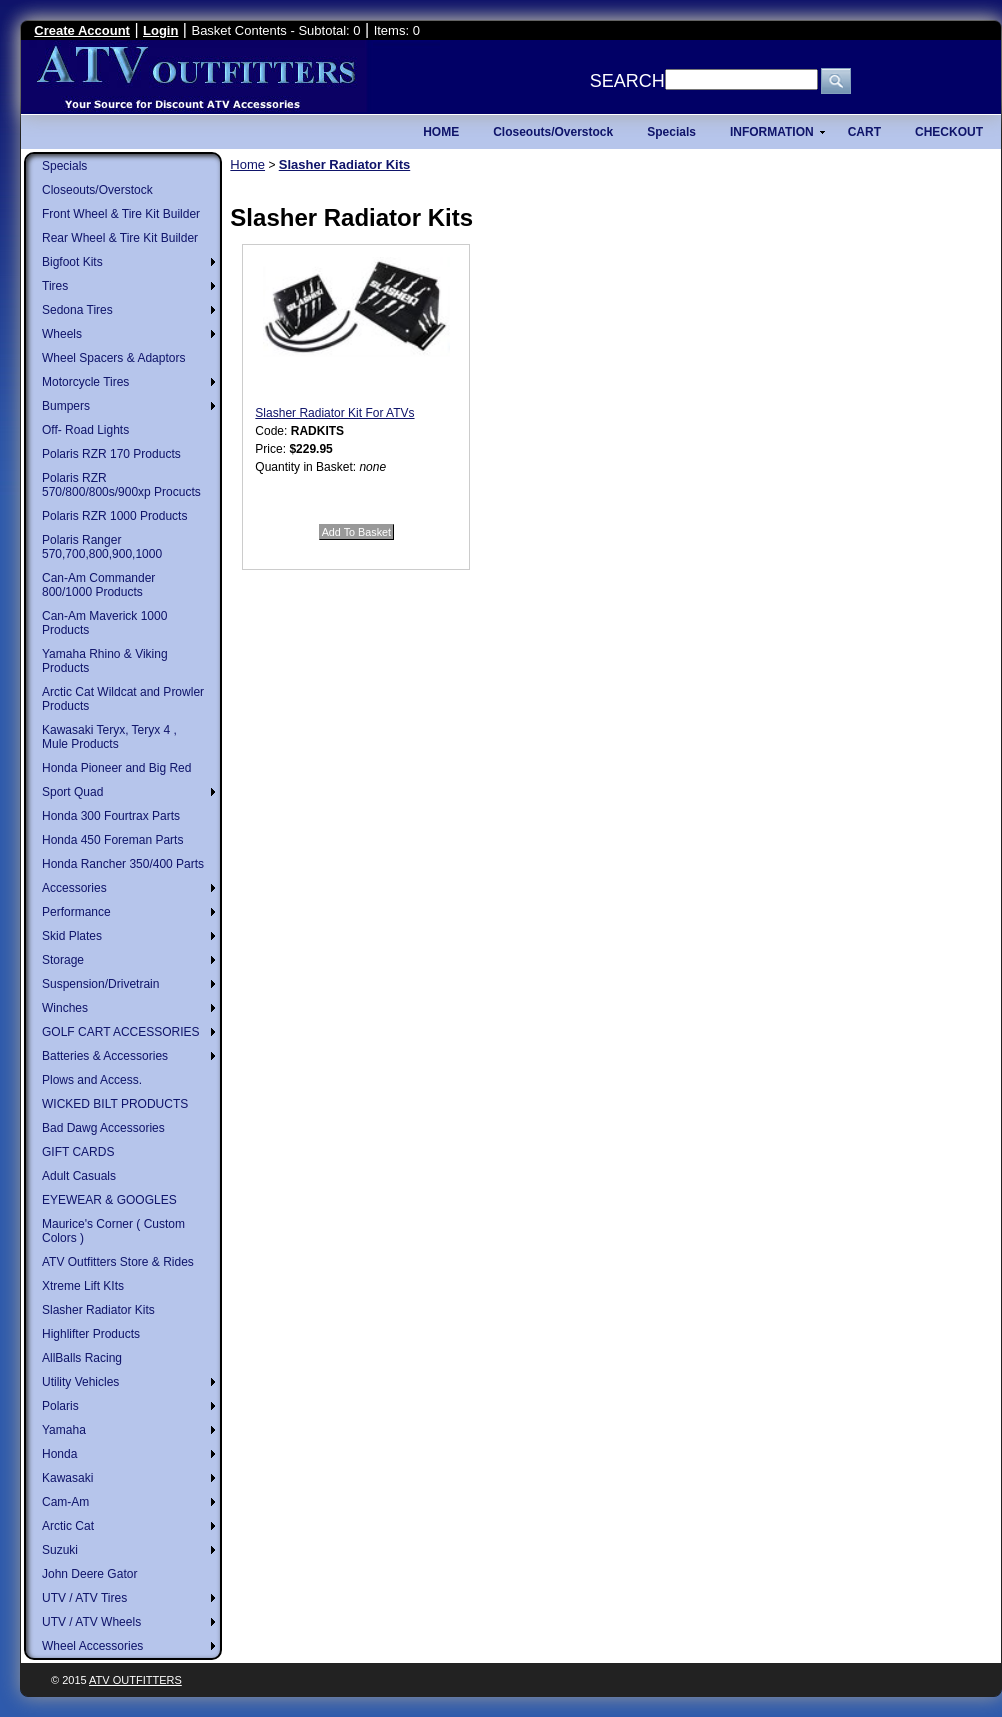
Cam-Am (65, 1502)
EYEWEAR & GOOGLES (109, 1200)
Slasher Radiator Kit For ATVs (334, 413)
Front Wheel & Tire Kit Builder (121, 214)
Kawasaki (67, 1478)
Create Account (82, 30)
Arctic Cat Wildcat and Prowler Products (123, 699)
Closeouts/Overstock (97, 190)
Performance (76, 912)
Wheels (62, 334)
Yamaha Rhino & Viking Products (105, 661)
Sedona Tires (77, 310)
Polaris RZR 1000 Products (114, 516)
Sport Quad (72, 792)
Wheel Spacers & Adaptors (113, 358)
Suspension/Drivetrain (100, 984)
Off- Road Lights (85, 430)
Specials (64, 166)
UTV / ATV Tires (84, 1598)
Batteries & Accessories (105, 1056)
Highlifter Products (91, 1334)
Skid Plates (72, 936)
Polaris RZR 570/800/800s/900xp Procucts (121, 485)
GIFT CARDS (78, 1152)
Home (247, 164)
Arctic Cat (68, 1526)
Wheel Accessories (92, 1646)
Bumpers (66, 406)
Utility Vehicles (80, 1382)
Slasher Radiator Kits (98, 1310)
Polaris (60, 1406)
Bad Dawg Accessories (103, 1128)
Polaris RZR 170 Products (111, 454)
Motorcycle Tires (85, 382)
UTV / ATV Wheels (91, 1622)
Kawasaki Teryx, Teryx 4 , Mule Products (109, 737)
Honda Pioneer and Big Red (116, 768)
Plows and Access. (92, 1080)
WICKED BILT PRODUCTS (115, 1104)
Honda (59, 1454)
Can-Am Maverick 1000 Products (104, 623)
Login (160, 30)
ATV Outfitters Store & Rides (118, 1262)
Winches (65, 1008)
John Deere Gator (89, 1574)
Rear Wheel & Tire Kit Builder (120, 238)
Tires (55, 286)
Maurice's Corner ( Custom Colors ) (113, 1231)
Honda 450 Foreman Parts (112, 840)
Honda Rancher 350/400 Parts (123, 864)
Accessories (74, 888)
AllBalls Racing (82, 1358)
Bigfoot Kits (72, 262)
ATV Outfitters (135, 1680)
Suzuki (60, 1550)
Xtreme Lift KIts (83, 1286)
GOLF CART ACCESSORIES (121, 1032)
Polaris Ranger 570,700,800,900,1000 (102, 547)
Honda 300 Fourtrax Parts (111, 816)
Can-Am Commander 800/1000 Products (98, 585)
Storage (63, 960)
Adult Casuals (79, 1176)
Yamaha (64, 1430)
